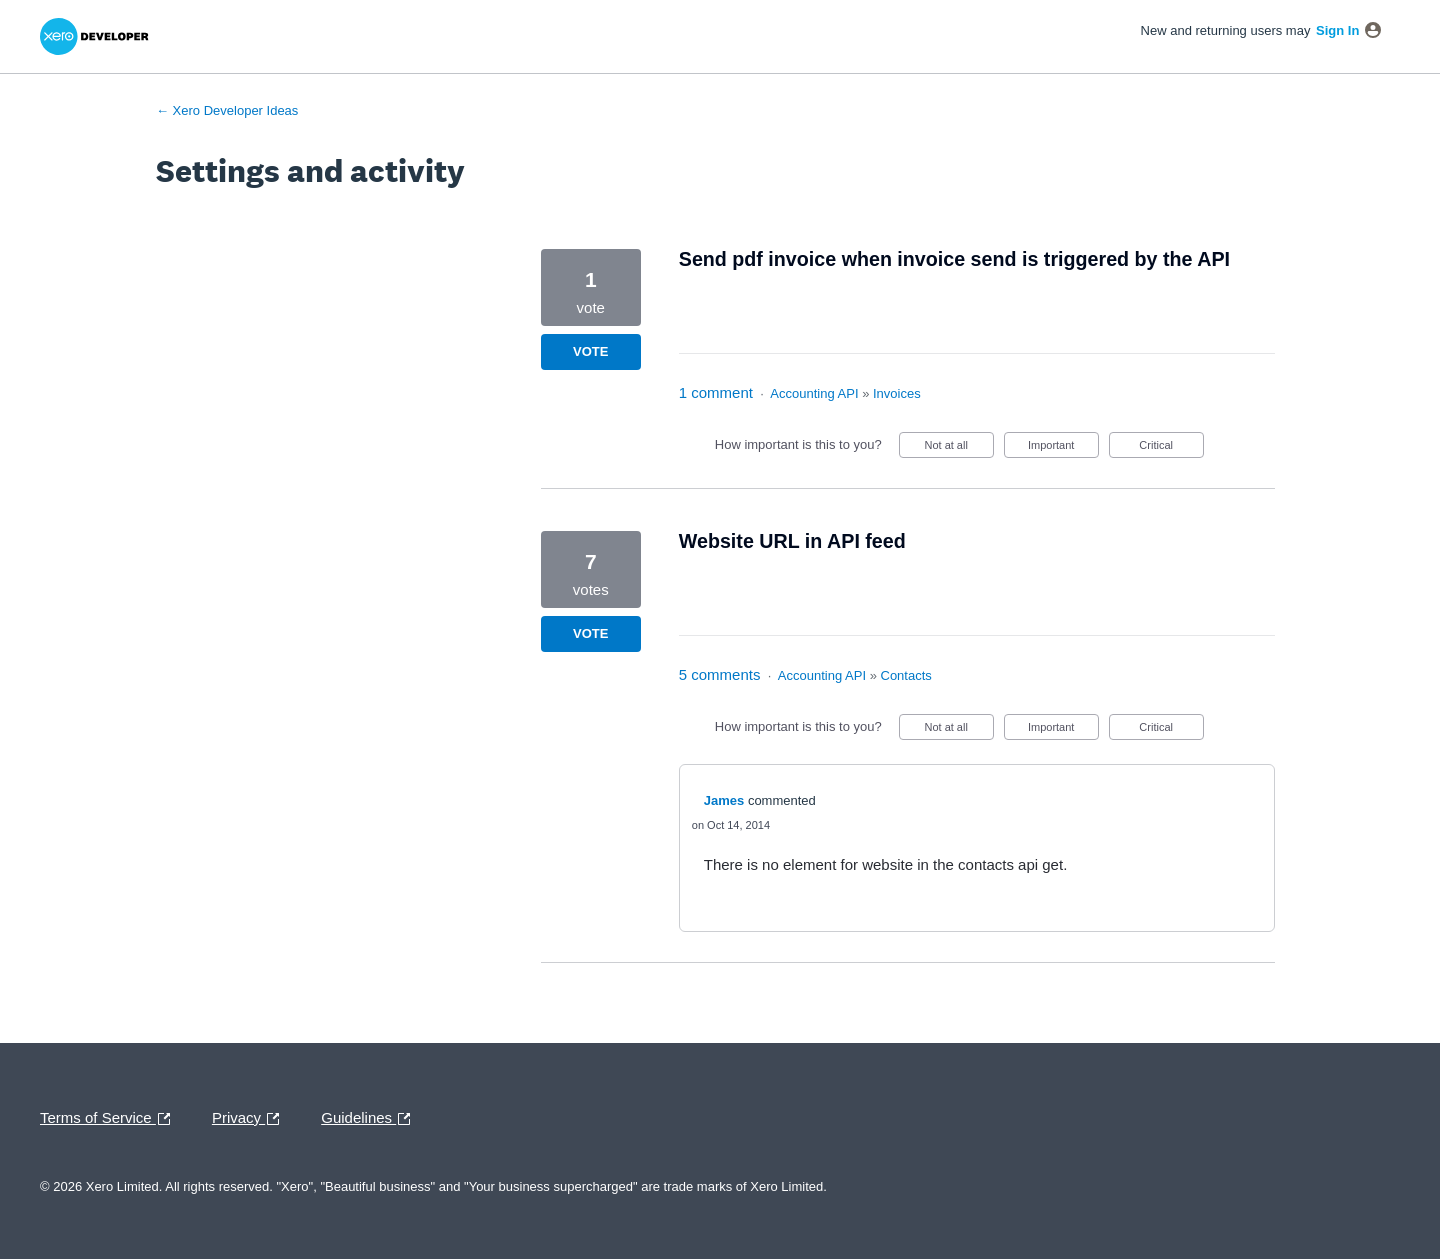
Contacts (906, 675)
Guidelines (370, 1119)
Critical (1171, 448)
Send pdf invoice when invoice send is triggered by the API (954, 259)
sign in (1337, 30)
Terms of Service (110, 1119)
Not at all (958, 448)
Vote (590, 351)
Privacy (250, 1119)
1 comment (716, 392)
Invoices (897, 393)
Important (1063, 448)
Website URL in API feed (792, 541)
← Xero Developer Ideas (227, 110)
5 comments (720, 674)
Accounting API (814, 393)
